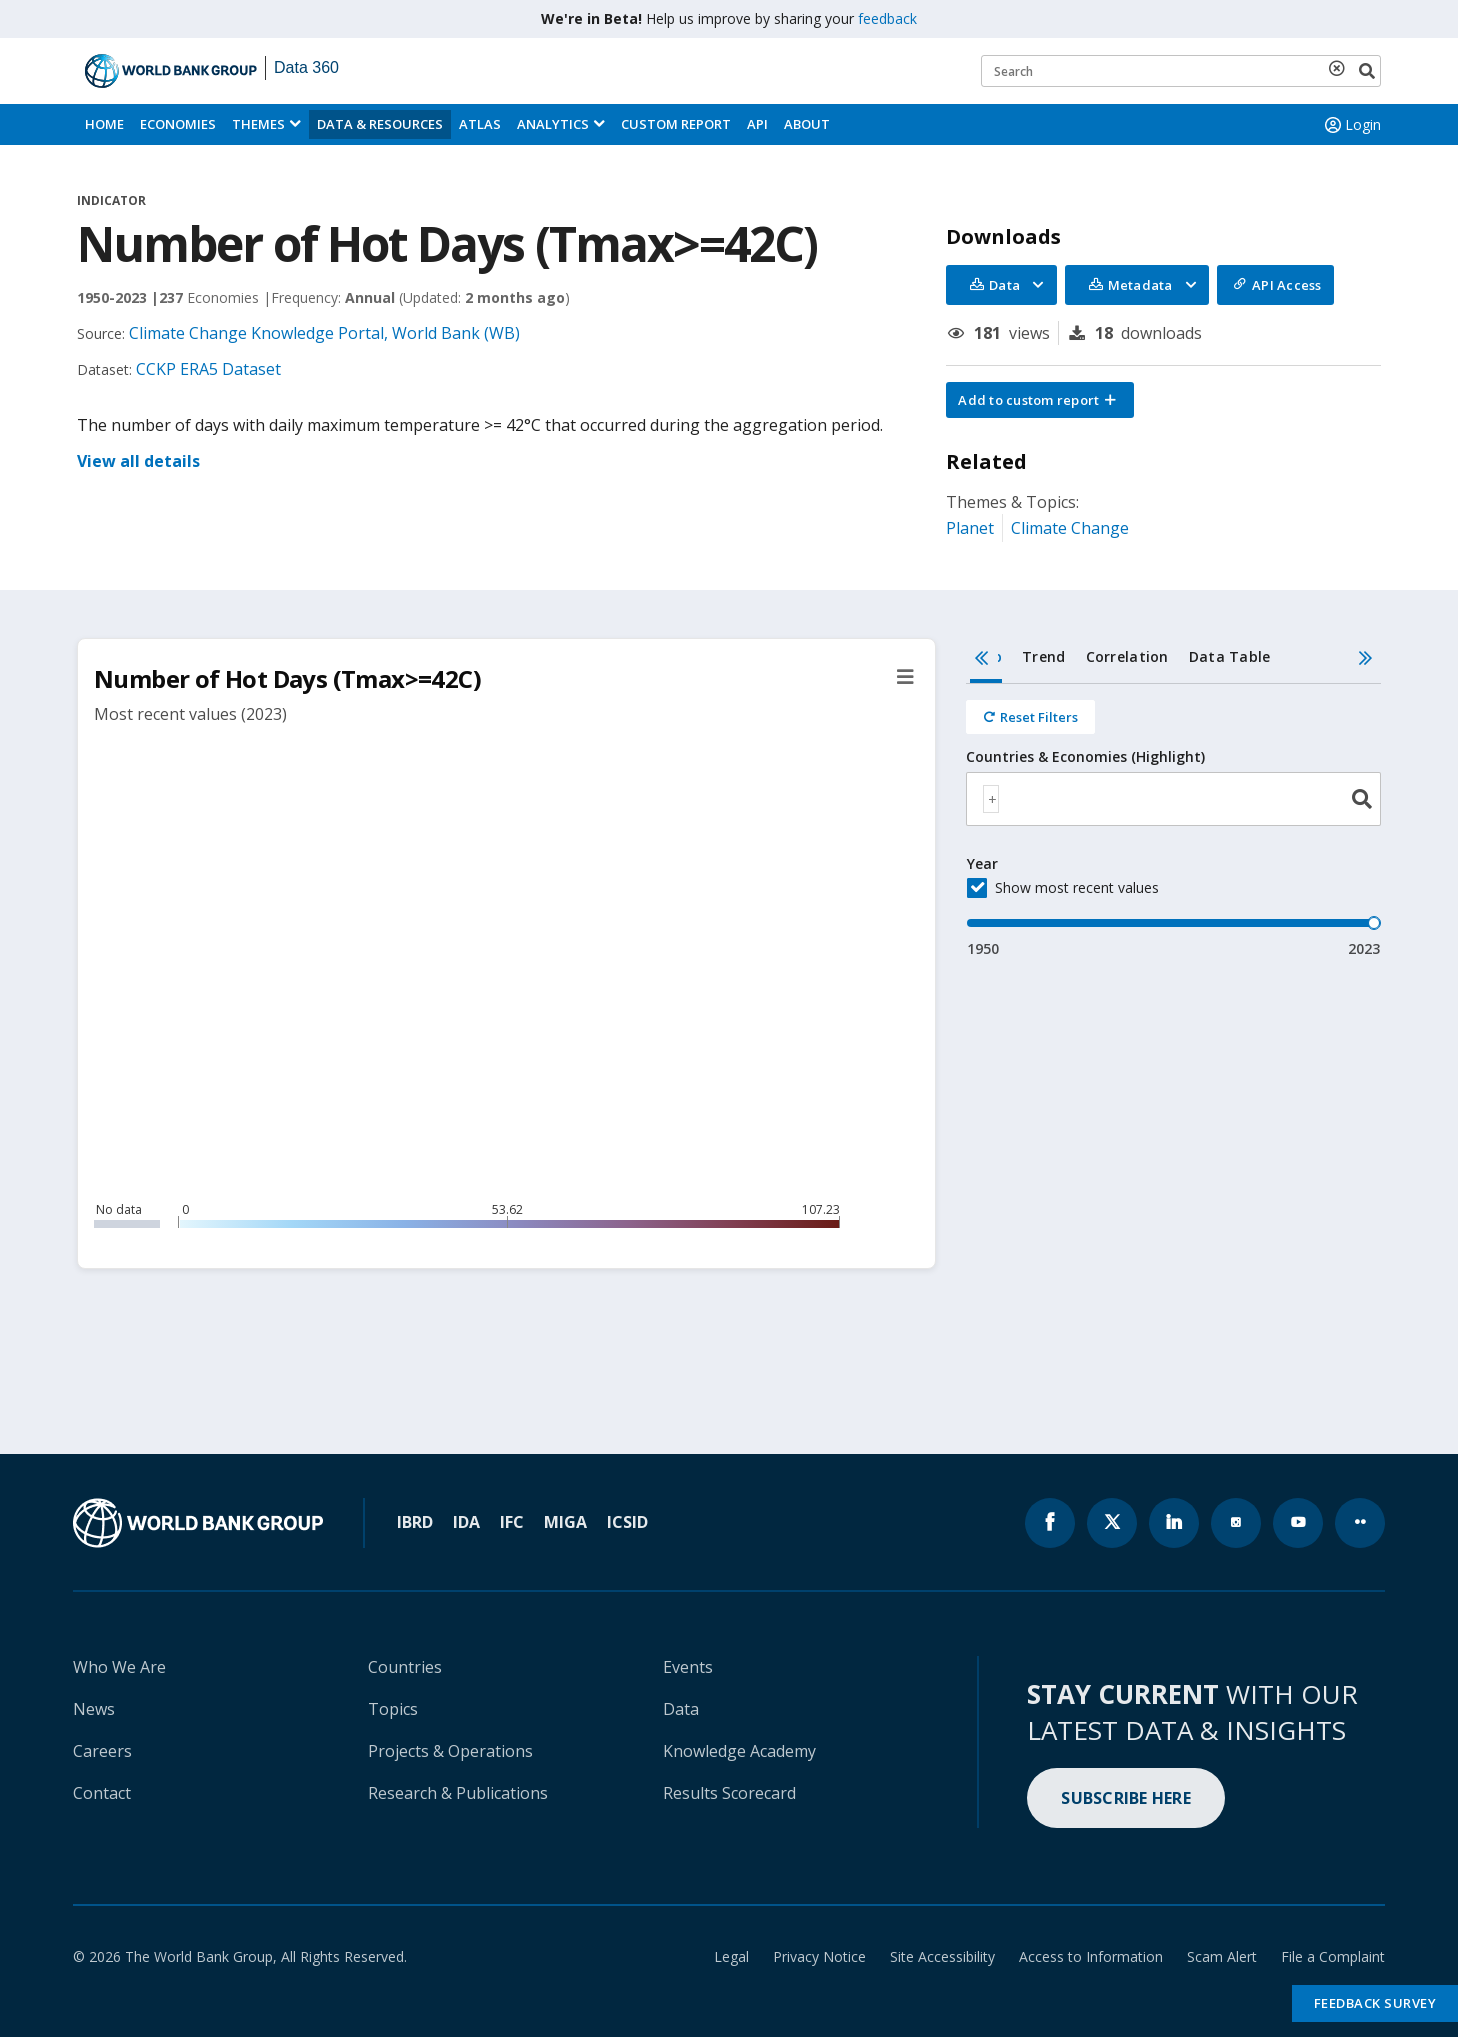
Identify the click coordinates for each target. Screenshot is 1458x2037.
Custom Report (676, 124)
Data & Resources (380, 124)
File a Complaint (1333, 1956)
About (807, 124)
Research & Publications (458, 1793)
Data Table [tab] (1230, 656)
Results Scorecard (729, 1793)
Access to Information (1091, 1956)
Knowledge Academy (739, 1751)
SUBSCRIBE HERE (1126, 1798)
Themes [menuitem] (258, 124)
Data (681, 1709)
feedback (887, 18)
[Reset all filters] (1030, 717)
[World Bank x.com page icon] (1112, 1523)
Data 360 (306, 67)
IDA (466, 1522)
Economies (178, 124)
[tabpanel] (1173, 821)
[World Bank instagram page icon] (1236, 1523)
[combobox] (1173, 799)
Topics (393, 1709)
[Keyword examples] (1181, 71)
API (757, 124)
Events (688, 1667)
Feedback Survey (1375, 2003)
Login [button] (1351, 125)
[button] (1040, 400)
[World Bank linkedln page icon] (1174, 1523)
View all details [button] (138, 461)
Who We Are (119, 1667)
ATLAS (480, 124)
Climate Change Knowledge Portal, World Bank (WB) (324, 333)
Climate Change (1070, 528)
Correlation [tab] (1127, 656)
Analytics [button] (553, 124)
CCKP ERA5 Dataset (208, 369)
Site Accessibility (942, 1956)
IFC (512, 1522)
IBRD (415, 1522)
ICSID (627, 1522)
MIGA (565, 1522)
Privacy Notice (819, 1956)
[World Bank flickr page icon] (1360, 1523)
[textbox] (991, 799)
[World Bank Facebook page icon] (1050, 1523)
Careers (102, 1751)
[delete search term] (1341, 68)
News (94, 1709)
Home (104, 124)
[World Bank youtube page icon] (1298, 1523)
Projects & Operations (450, 1751)
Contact (102, 1793)
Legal (731, 1956)
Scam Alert (1222, 1956)
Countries (405, 1667)
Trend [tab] (1043, 656)
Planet (970, 528)
